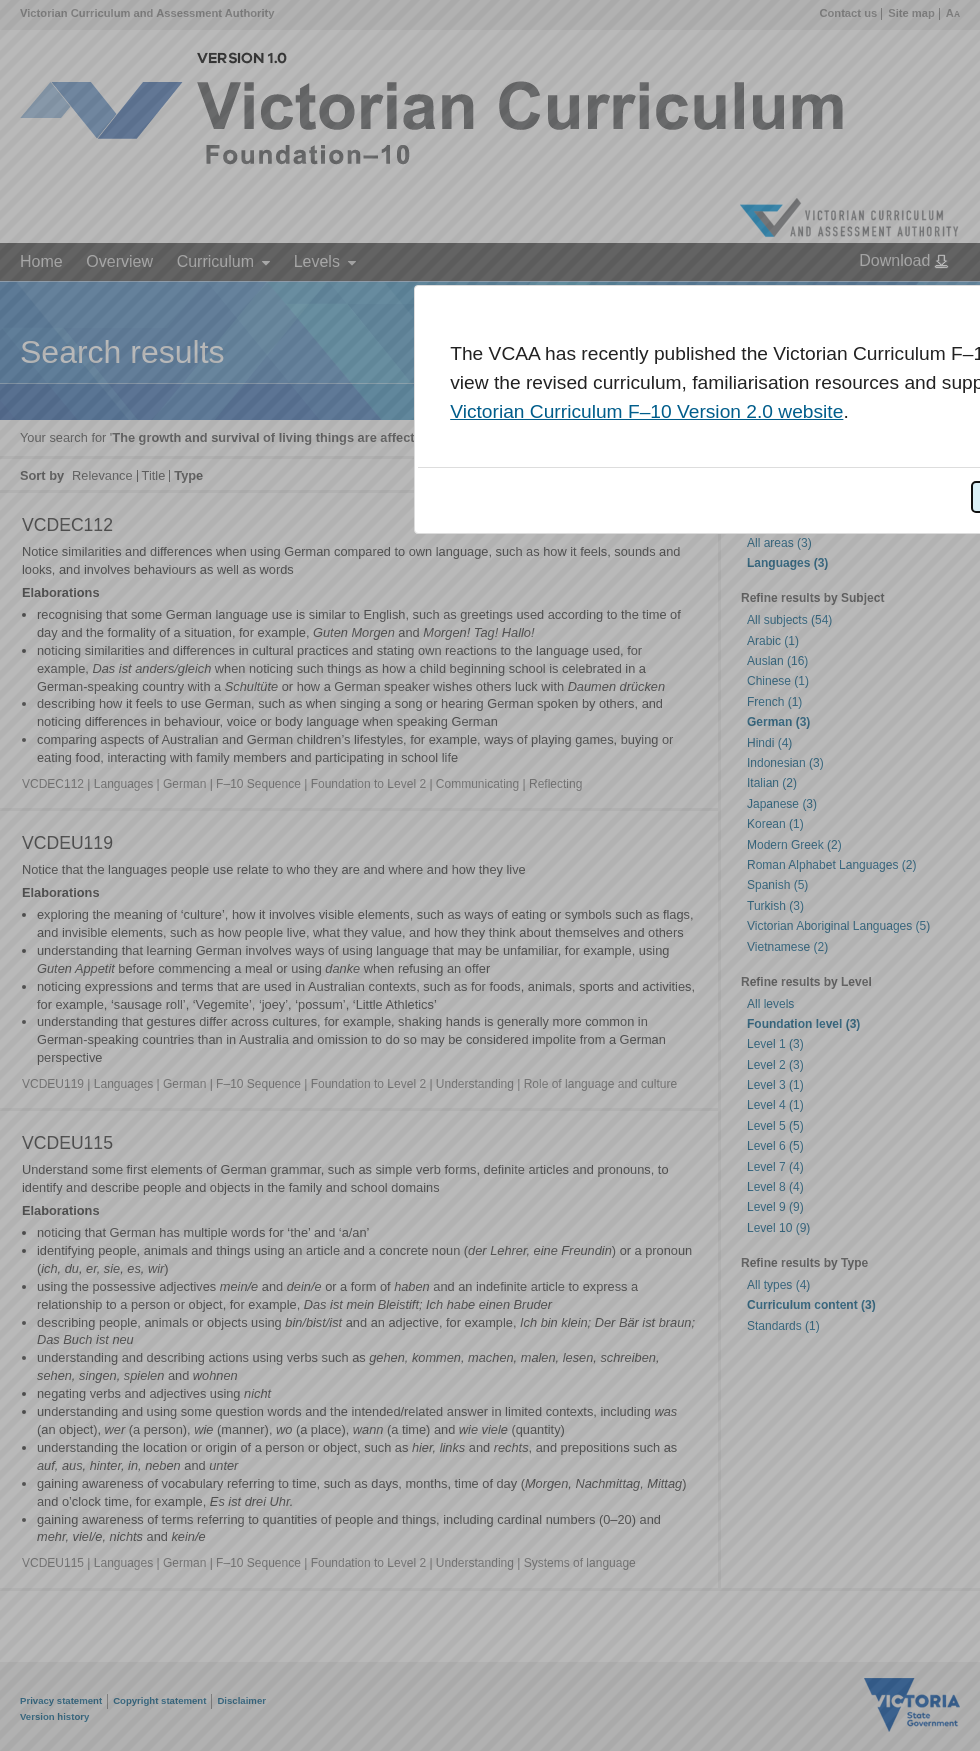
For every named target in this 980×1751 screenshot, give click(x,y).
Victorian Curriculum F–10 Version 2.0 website (646, 411)
